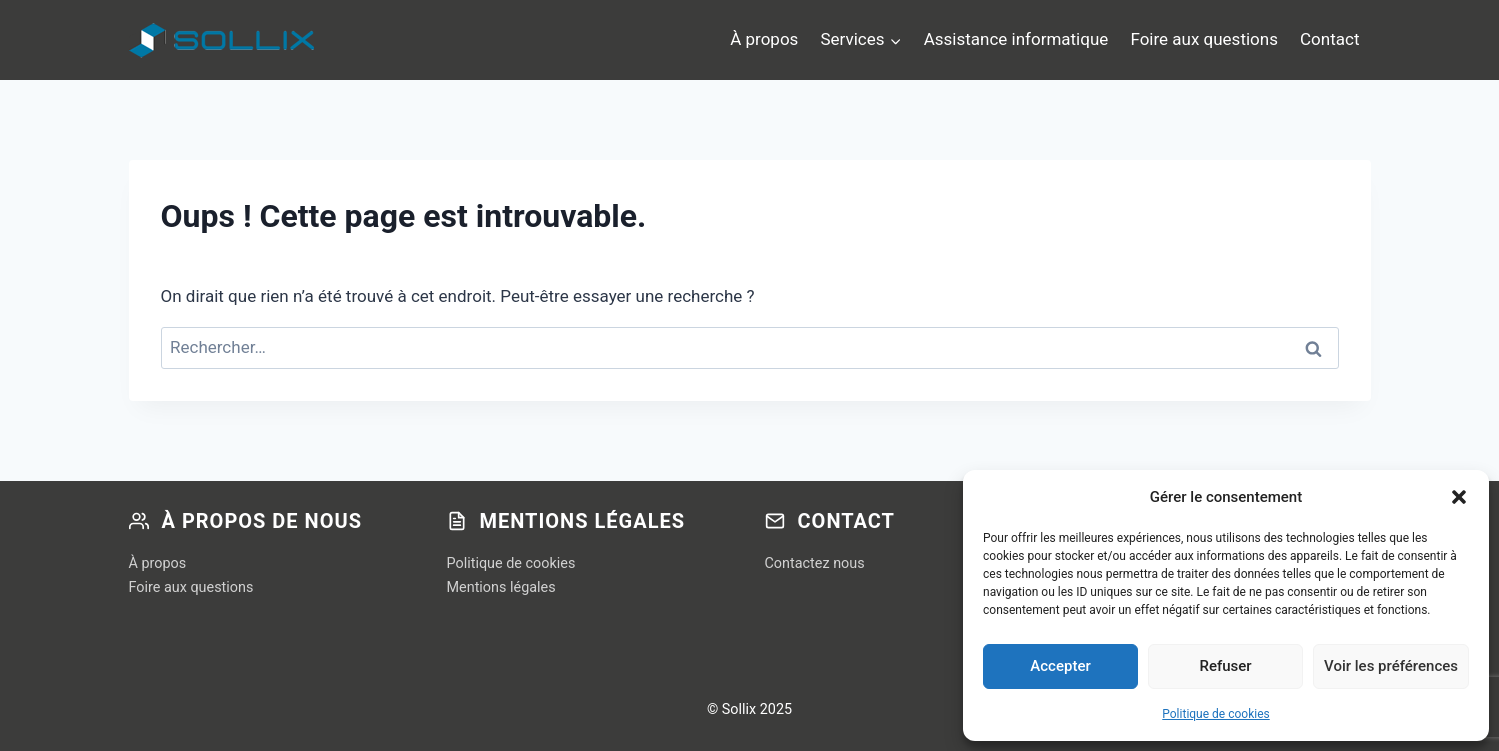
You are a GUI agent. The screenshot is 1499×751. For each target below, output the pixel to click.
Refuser (1225, 666)
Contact (1329, 39)
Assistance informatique (1016, 39)
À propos (764, 39)
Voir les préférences (1391, 666)
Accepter (1060, 666)
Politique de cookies (1215, 714)
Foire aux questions (1204, 39)
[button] (1459, 497)
